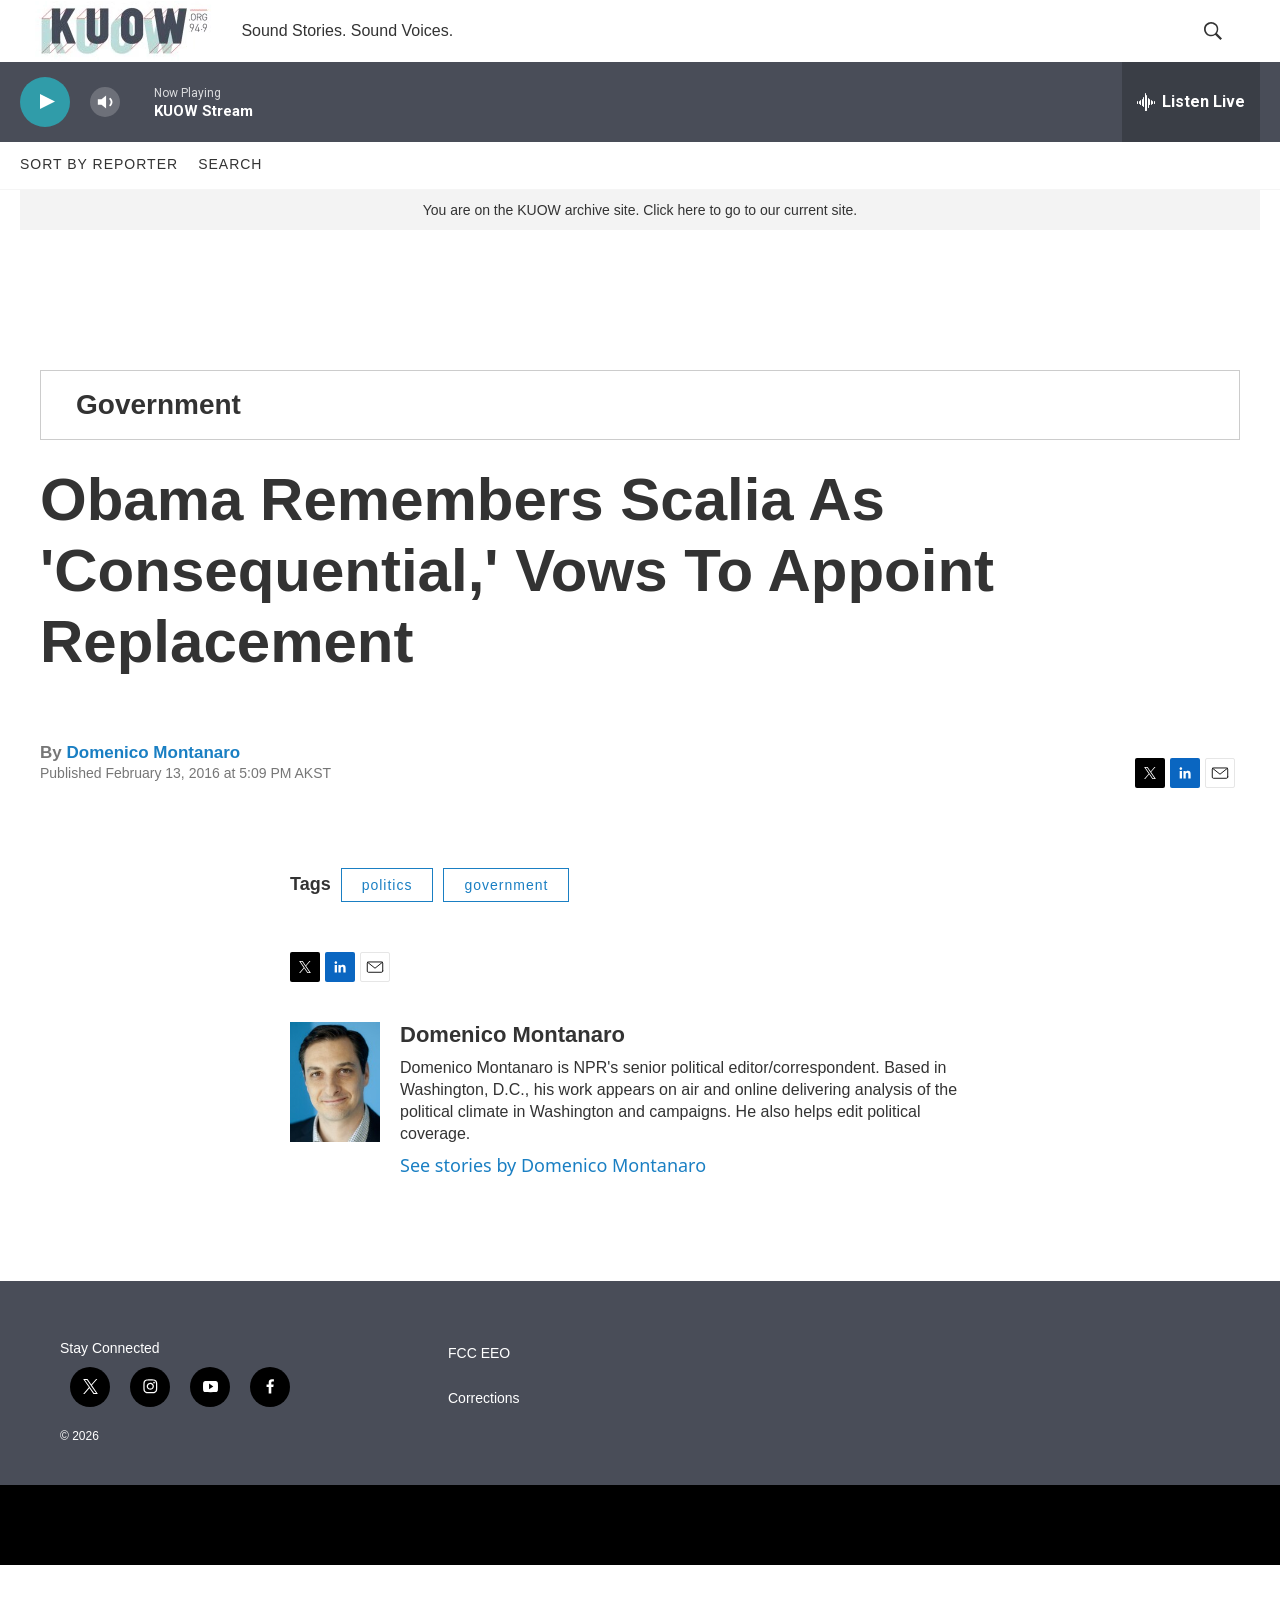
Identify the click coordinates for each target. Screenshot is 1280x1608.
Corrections (484, 1441)
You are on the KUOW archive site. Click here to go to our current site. (640, 253)
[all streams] (1191, 145)
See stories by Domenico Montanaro (553, 1208)
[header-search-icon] (1228, 53)
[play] (45, 145)
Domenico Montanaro (153, 796)
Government (158, 447)
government (506, 928)
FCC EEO (479, 1396)
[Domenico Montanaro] (335, 1125)
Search (230, 208)
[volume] (105, 145)
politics (387, 928)
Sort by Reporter (99, 208)
